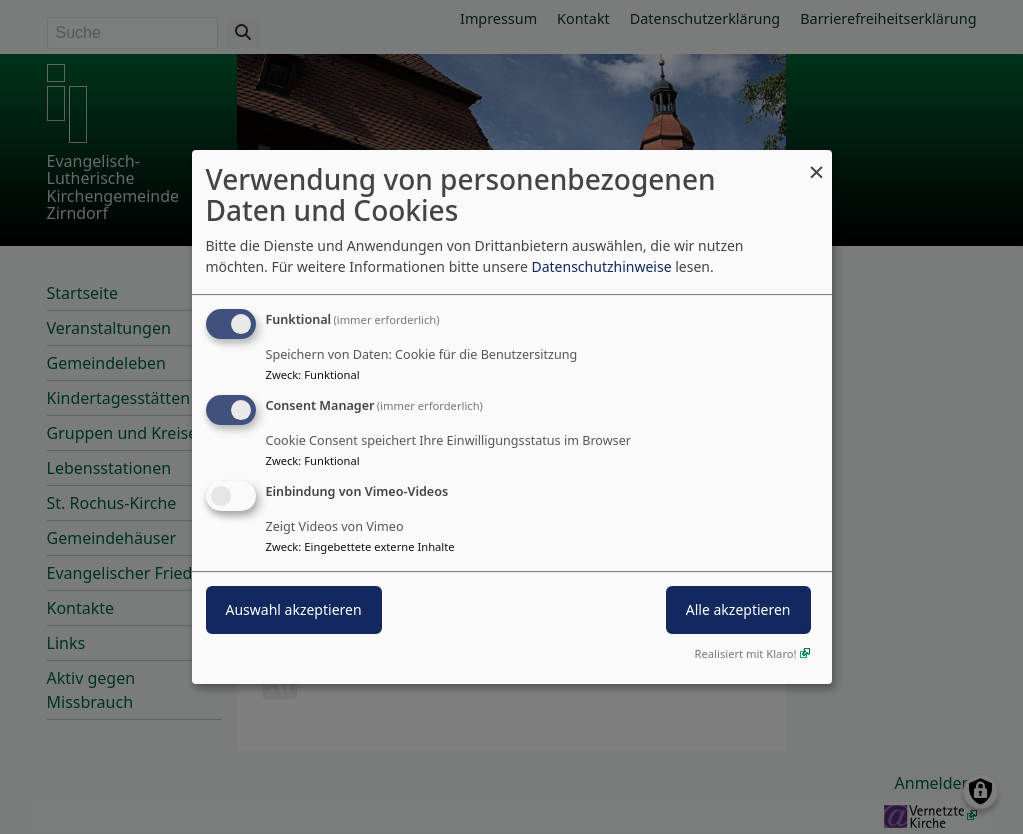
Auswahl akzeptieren (294, 609)
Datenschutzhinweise (601, 266)
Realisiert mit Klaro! (746, 653)
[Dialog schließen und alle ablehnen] (817, 162)
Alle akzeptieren (738, 609)
